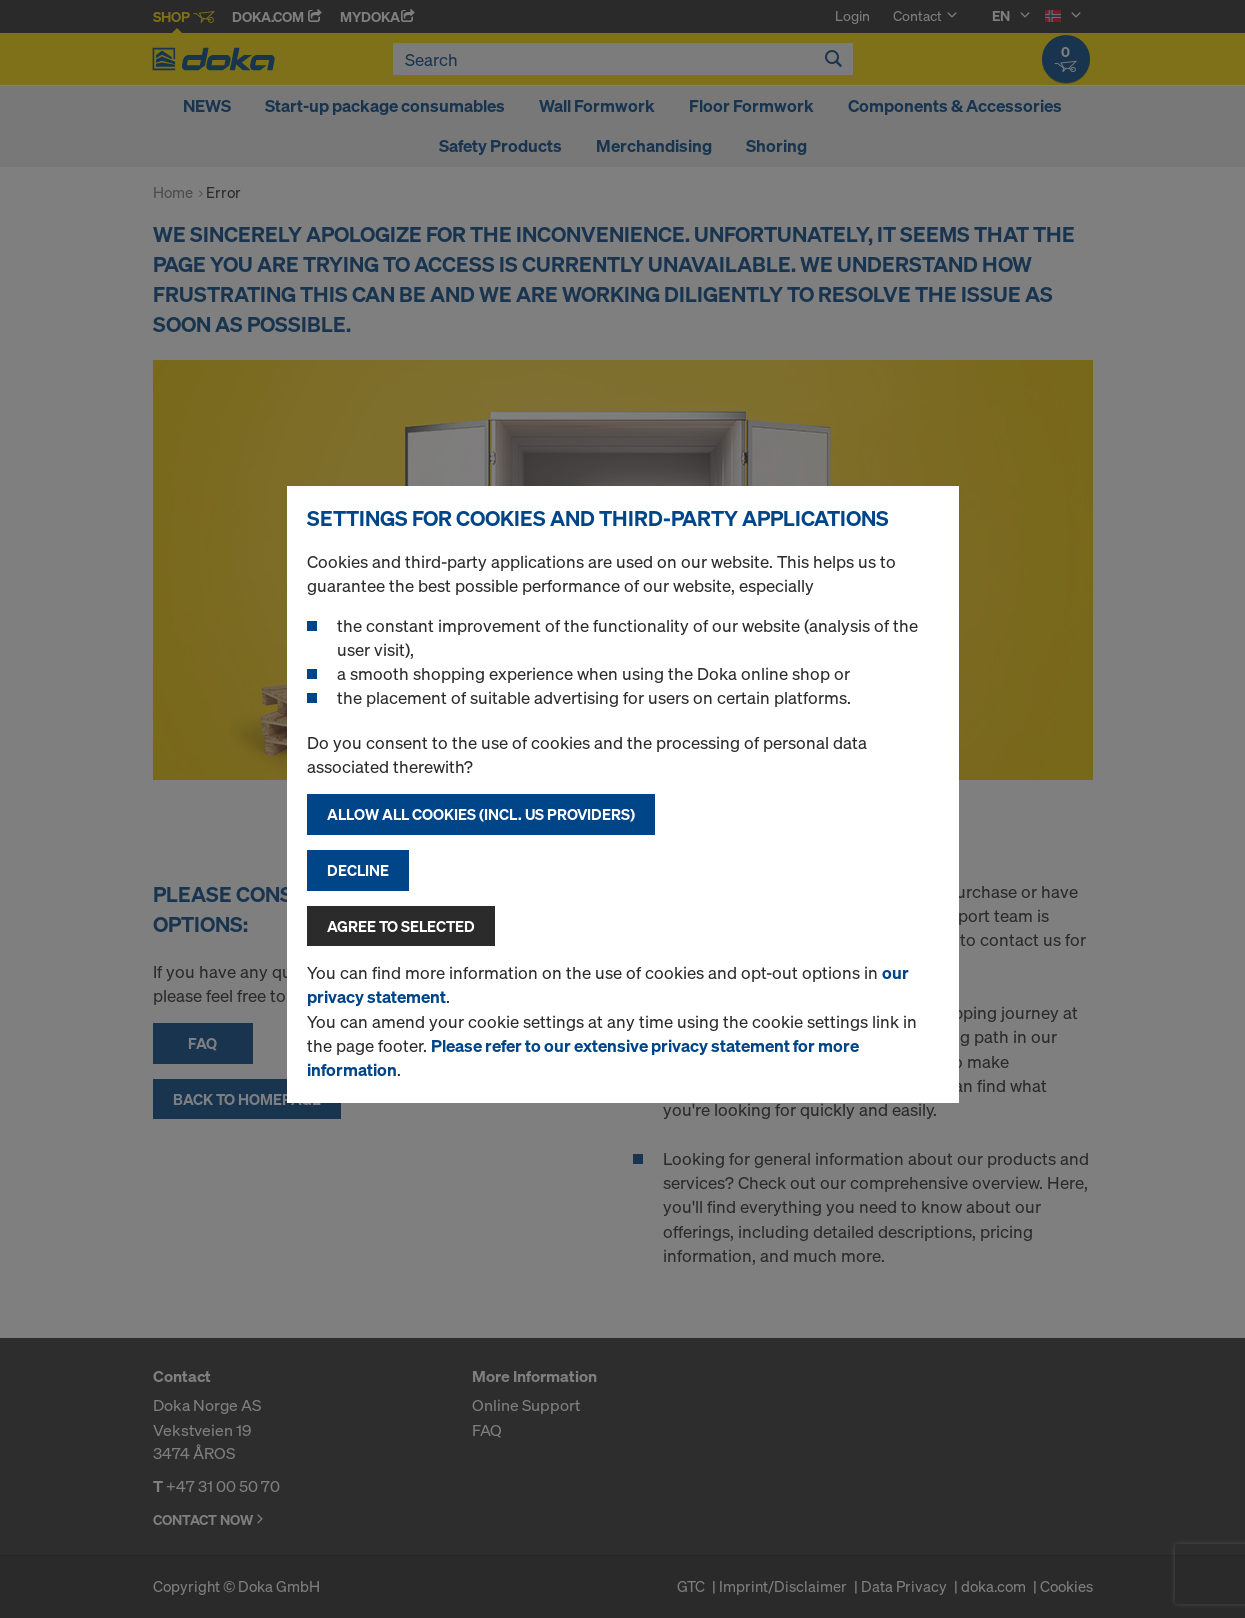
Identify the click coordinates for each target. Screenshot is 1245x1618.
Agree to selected (401, 926)
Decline (358, 870)
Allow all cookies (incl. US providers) (481, 814)
